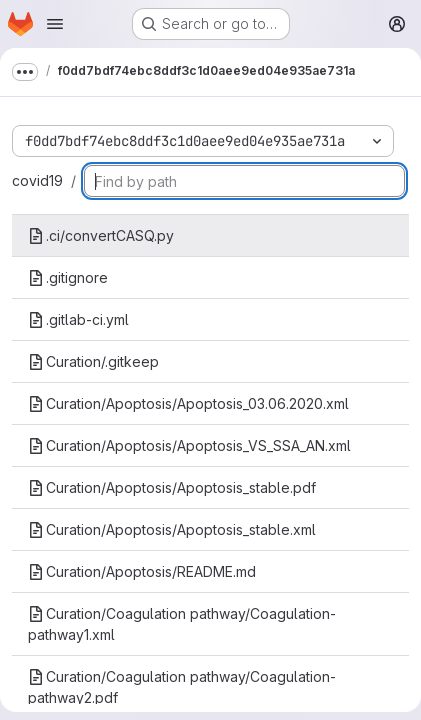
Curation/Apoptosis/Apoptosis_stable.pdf (172, 487)
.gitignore (68, 277)
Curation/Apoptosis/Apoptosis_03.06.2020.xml (188, 403)
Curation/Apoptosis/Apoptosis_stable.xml (172, 529)
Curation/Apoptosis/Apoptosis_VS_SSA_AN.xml (189, 445)
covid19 (37, 180)
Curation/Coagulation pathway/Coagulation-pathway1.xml (182, 624)
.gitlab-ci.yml (78, 319)
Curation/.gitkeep (93, 361)
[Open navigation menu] (55, 24)
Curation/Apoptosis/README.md (142, 571)
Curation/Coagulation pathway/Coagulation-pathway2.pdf (182, 687)
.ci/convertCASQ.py (101, 235)
